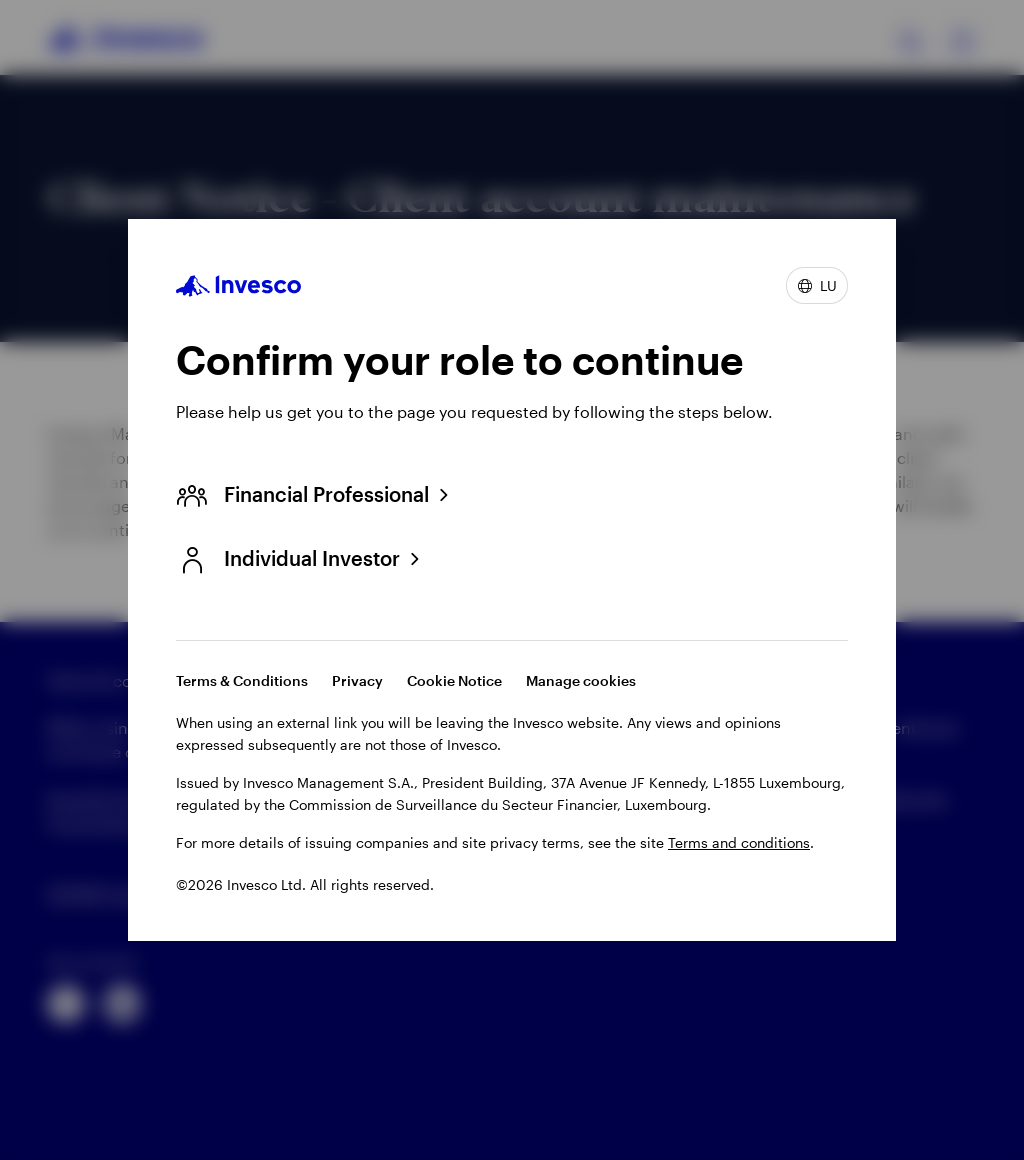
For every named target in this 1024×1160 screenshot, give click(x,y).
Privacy (357, 680)
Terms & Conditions (242, 680)
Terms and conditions (739, 842)
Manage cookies (581, 680)
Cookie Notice (454, 680)
